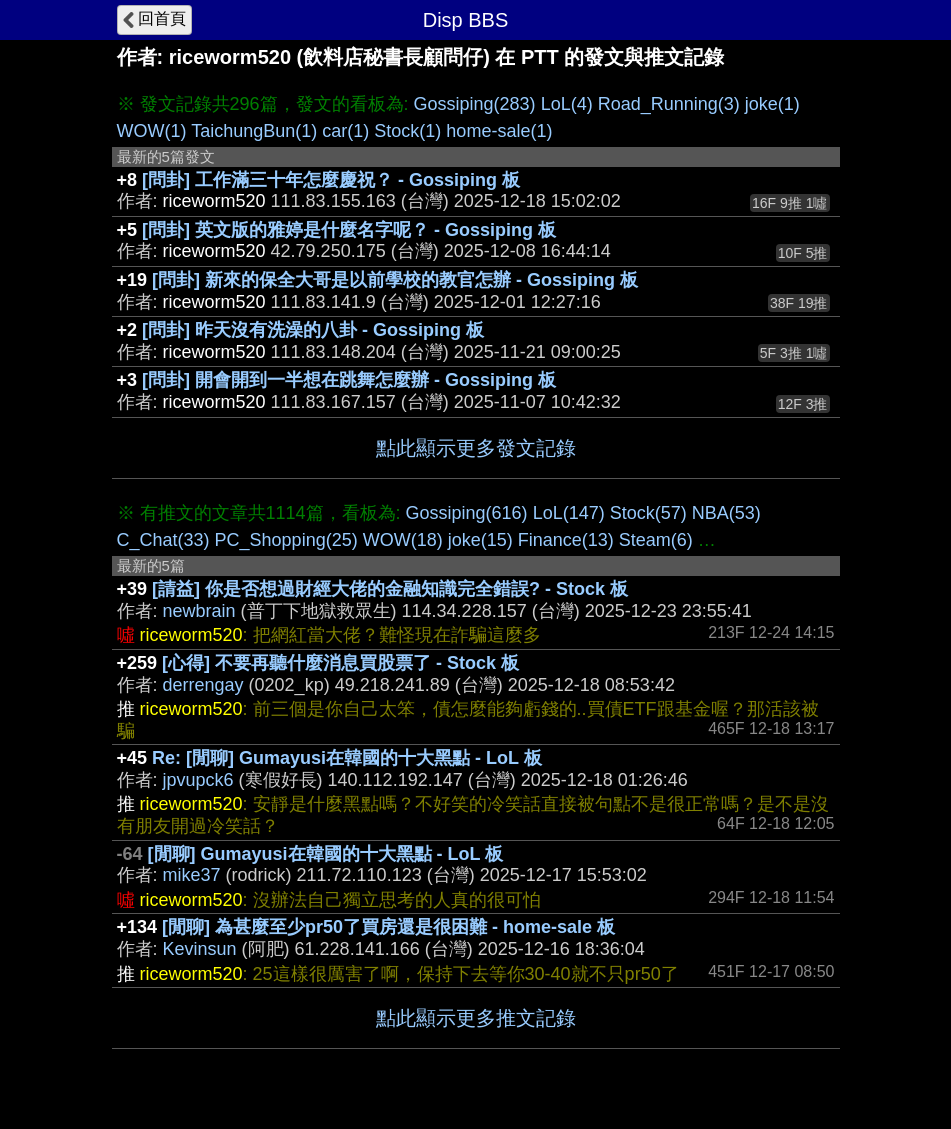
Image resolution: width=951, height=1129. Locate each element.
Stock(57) (648, 513)
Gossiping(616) (467, 513)
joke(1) (772, 104)
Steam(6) (656, 540)
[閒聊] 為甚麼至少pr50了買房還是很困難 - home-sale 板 (388, 927)
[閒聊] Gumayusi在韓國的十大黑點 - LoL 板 (326, 854)
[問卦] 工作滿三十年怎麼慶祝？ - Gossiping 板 (331, 180)
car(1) (345, 131)
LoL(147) (569, 513)
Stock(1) (407, 131)
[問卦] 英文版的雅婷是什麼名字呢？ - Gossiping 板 (349, 230)
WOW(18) (403, 540)
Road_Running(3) (669, 104)
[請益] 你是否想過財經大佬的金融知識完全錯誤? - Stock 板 (390, 589)
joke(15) (480, 540)
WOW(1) (152, 131)
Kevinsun (200, 949)
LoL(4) (567, 104)
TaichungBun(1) (254, 131)
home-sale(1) (499, 131)
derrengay (203, 685)
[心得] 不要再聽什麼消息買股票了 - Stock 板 (340, 663)
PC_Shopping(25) (286, 540)
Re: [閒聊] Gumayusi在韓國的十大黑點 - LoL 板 (347, 758)
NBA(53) (726, 513)
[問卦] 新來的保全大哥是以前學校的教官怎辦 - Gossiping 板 (395, 280)
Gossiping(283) (475, 104)
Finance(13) (566, 540)
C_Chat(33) (163, 540)
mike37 (192, 875)
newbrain (199, 611)
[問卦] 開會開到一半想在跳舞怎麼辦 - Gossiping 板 (349, 380)
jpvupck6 (198, 780)
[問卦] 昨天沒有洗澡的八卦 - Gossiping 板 (313, 330)
